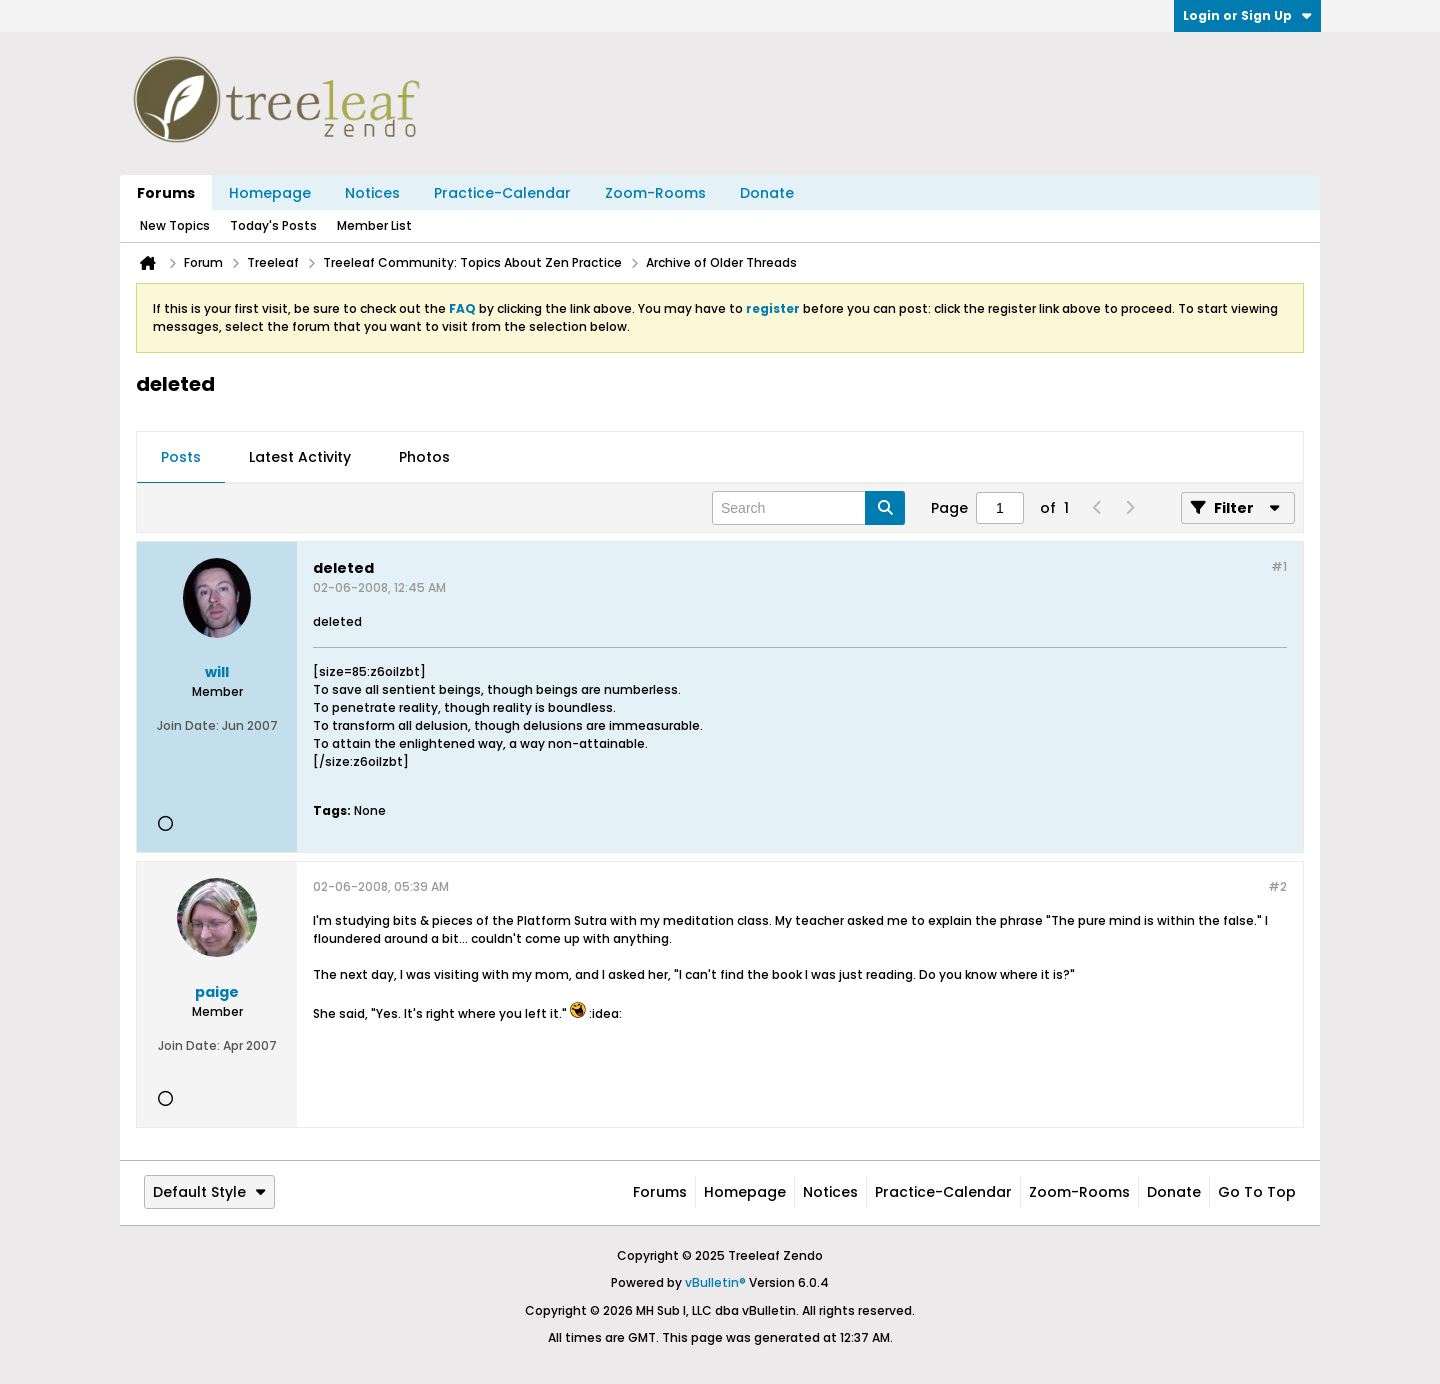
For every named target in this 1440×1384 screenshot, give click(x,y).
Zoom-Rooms (655, 193)
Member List (374, 225)
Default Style (209, 1192)
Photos (424, 457)
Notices (372, 193)
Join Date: (188, 725)
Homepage (270, 193)
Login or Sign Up (1247, 15)
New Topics (175, 225)
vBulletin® (715, 1282)
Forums (166, 193)
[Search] (808, 508)
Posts (181, 457)
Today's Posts (273, 225)
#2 (1277, 886)
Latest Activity (300, 457)
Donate (767, 193)
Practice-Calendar (502, 193)
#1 (1279, 566)
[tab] (181, 458)
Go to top (1257, 1192)
